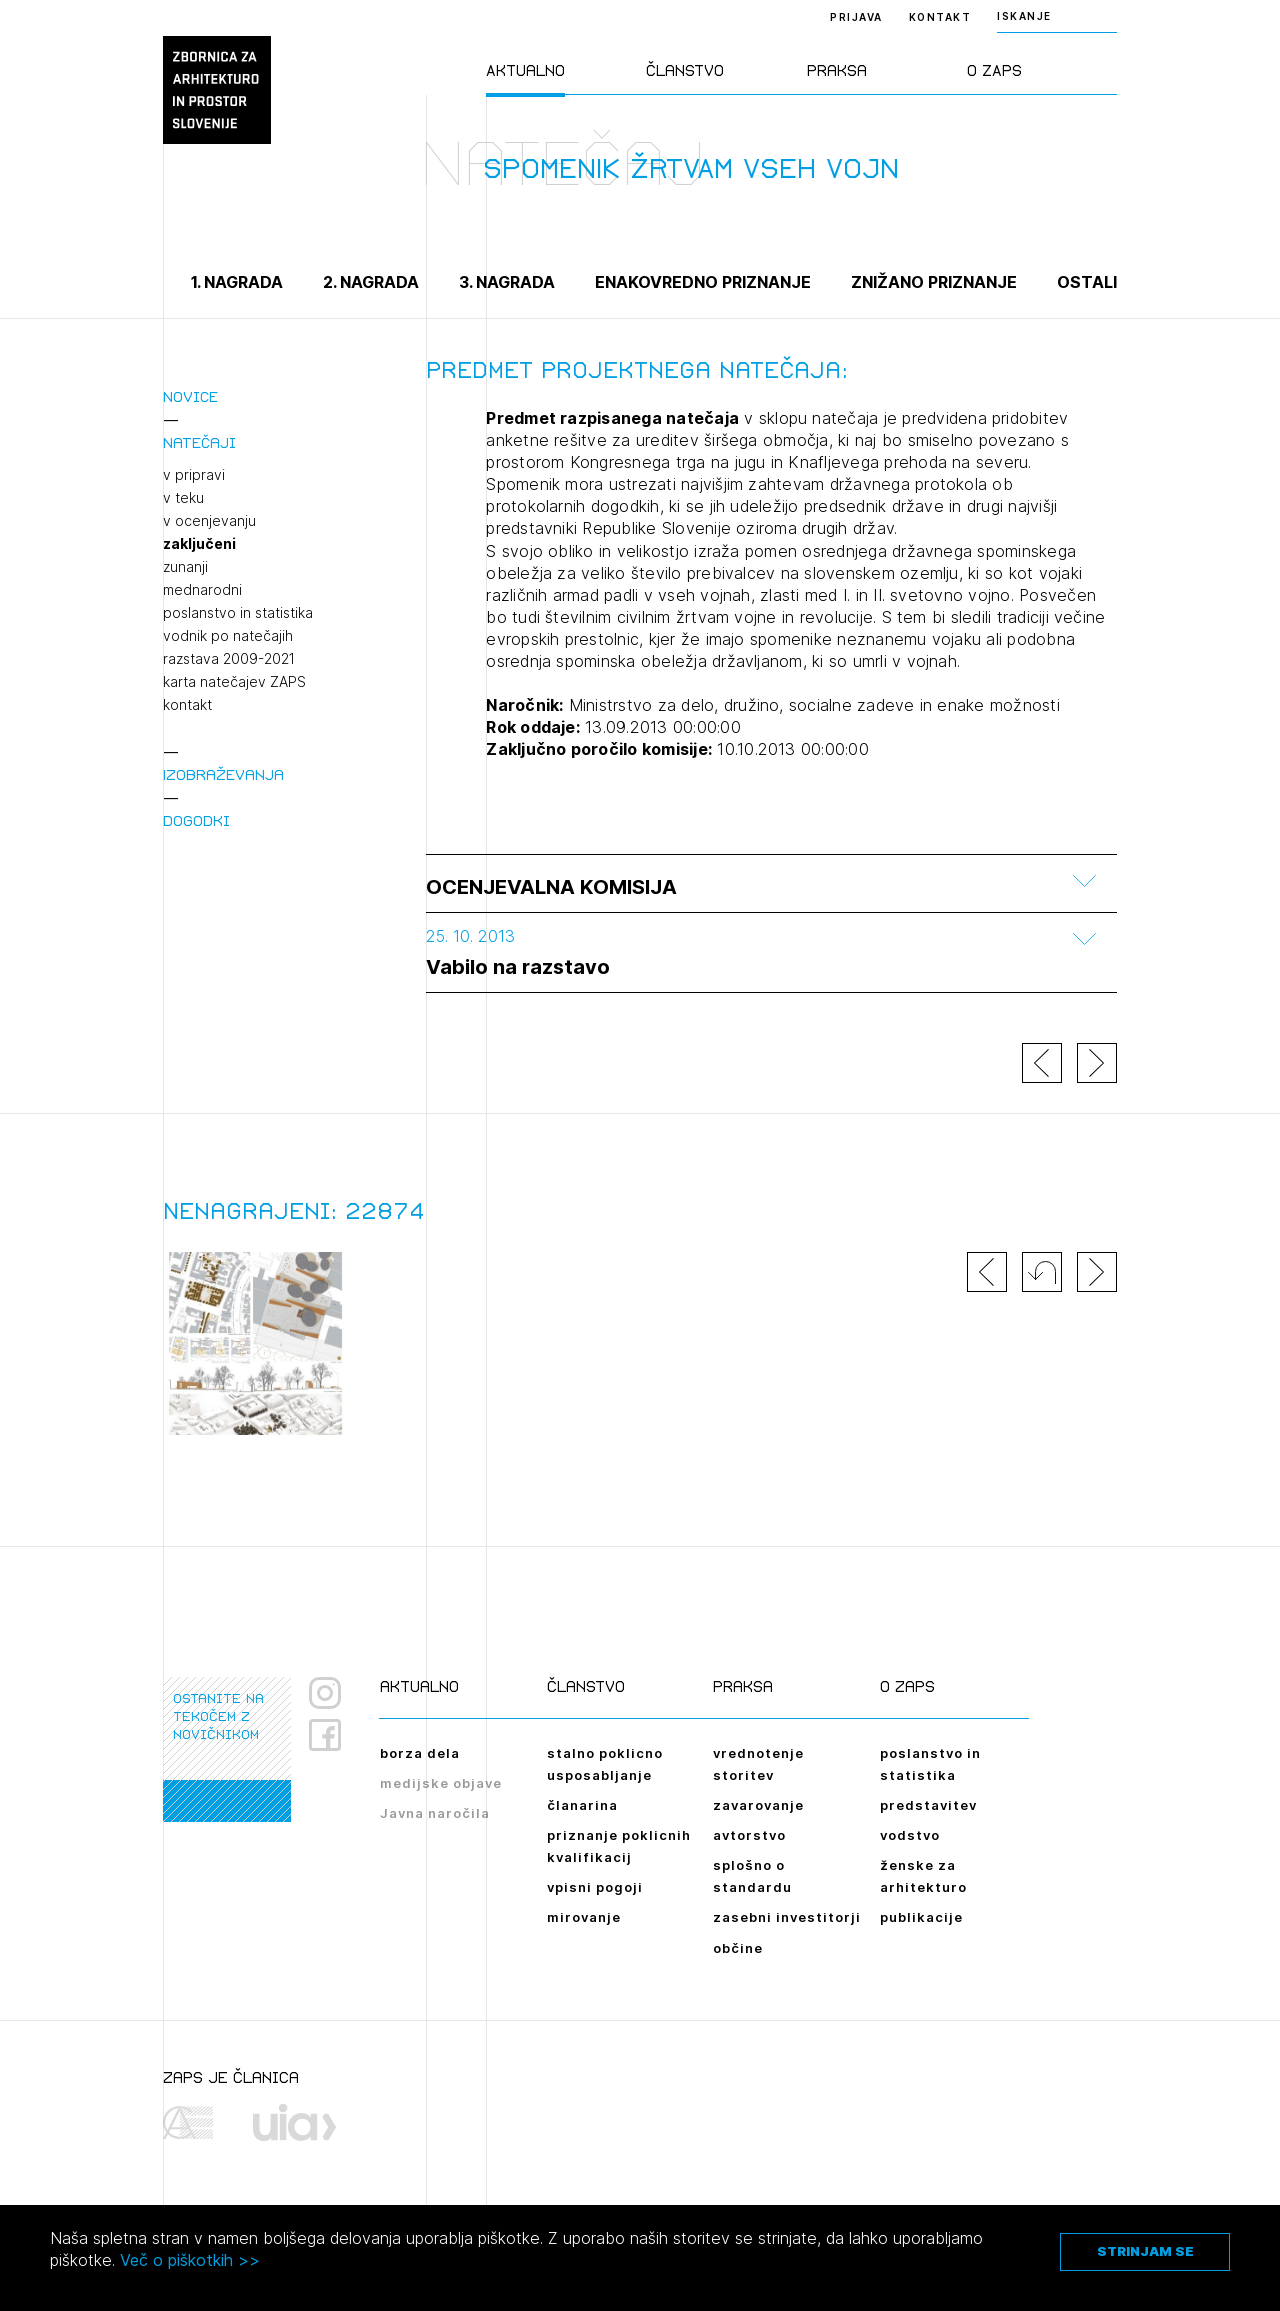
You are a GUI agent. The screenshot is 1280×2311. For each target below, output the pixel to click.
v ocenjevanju (209, 521)
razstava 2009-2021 (229, 659)
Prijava (856, 17)
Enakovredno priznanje (703, 282)
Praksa (837, 70)
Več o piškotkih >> (190, 2260)
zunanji (185, 567)
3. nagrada (507, 282)
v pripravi (194, 475)
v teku (183, 498)
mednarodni (202, 590)
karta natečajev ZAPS (234, 682)
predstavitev (928, 1805)
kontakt (187, 705)
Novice (190, 396)
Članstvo (685, 70)
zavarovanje (758, 1805)
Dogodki (196, 820)
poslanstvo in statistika (238, 613)
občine (738, 1948)
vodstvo (910, 1835)
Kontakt (940, 17)
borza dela (420, 1753)
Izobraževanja (223, 774)
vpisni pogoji (595, 1887)
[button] (1042, 1272)
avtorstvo (749, 1835)
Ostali (1087, 282)
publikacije (921, 1917)
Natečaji (199, 442)
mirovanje (584, 1917)
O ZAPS (994, 70)
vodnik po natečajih (228, 636)
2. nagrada (371, 282)
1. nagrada (237, 282)
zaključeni (199, 544)
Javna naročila (435, 1813)
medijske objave (441, 1783)
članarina (582, 1805)
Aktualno (525, 70)
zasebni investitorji (787, 1917)
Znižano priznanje (934, 282)
